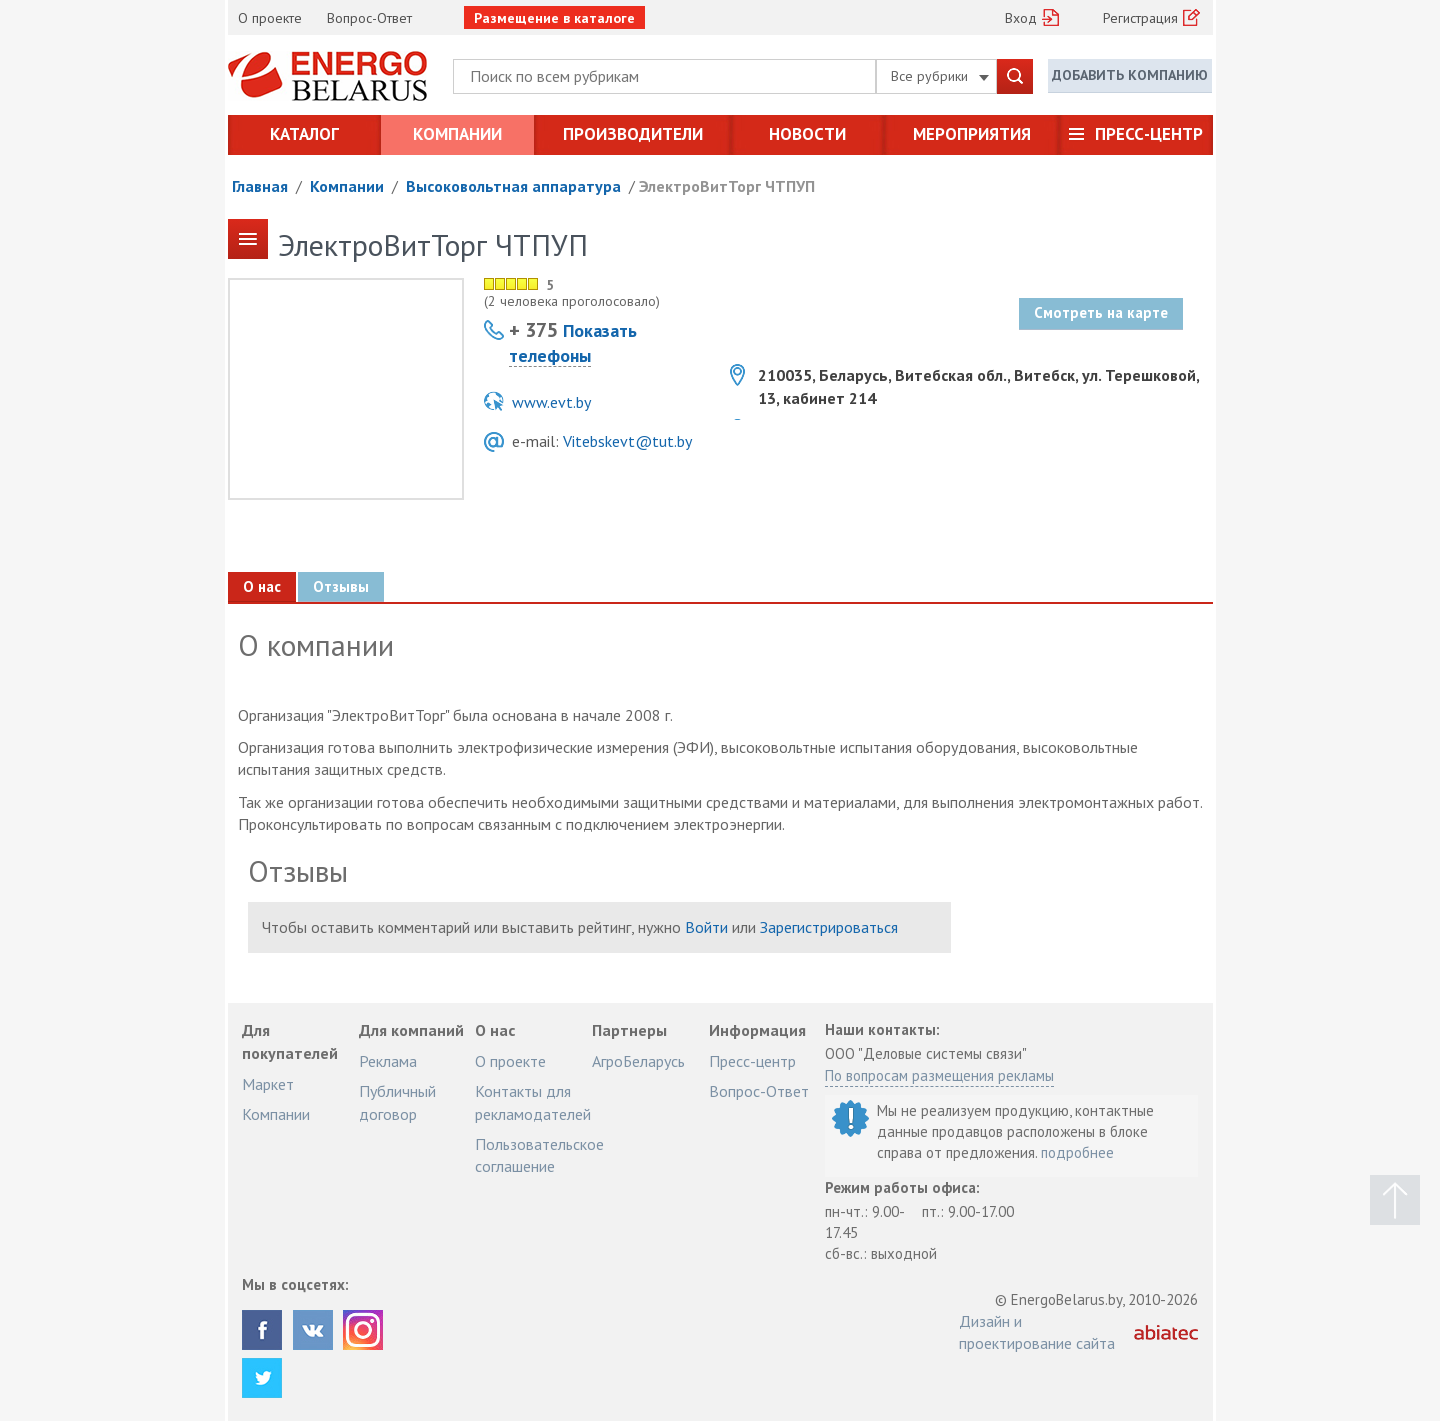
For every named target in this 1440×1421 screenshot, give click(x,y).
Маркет (268, 1084)
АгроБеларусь (638, 1061)
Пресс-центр (1149, 134)
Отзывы (341, 586)
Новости (807, 134)
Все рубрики (940, 76)
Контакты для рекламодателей (533, 1102)
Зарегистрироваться (829, 927)
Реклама (388, 1061)
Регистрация (1140, 18)
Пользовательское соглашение (539, 1155)
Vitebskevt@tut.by (627, 441)
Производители (633, 134)
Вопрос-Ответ (369, 18)
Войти (706, 927)
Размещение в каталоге (554, 18)
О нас (262, 586)
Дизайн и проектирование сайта (1037, 1332)
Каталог (304, 134)
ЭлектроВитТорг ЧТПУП (727, 186)
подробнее (1077, 1152)
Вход (1021, 18)
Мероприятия (972, 134)
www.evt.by (551, 402)
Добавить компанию (1130, 75)
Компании (457, 134)
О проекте (270, 18)
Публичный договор (397, 1102)
